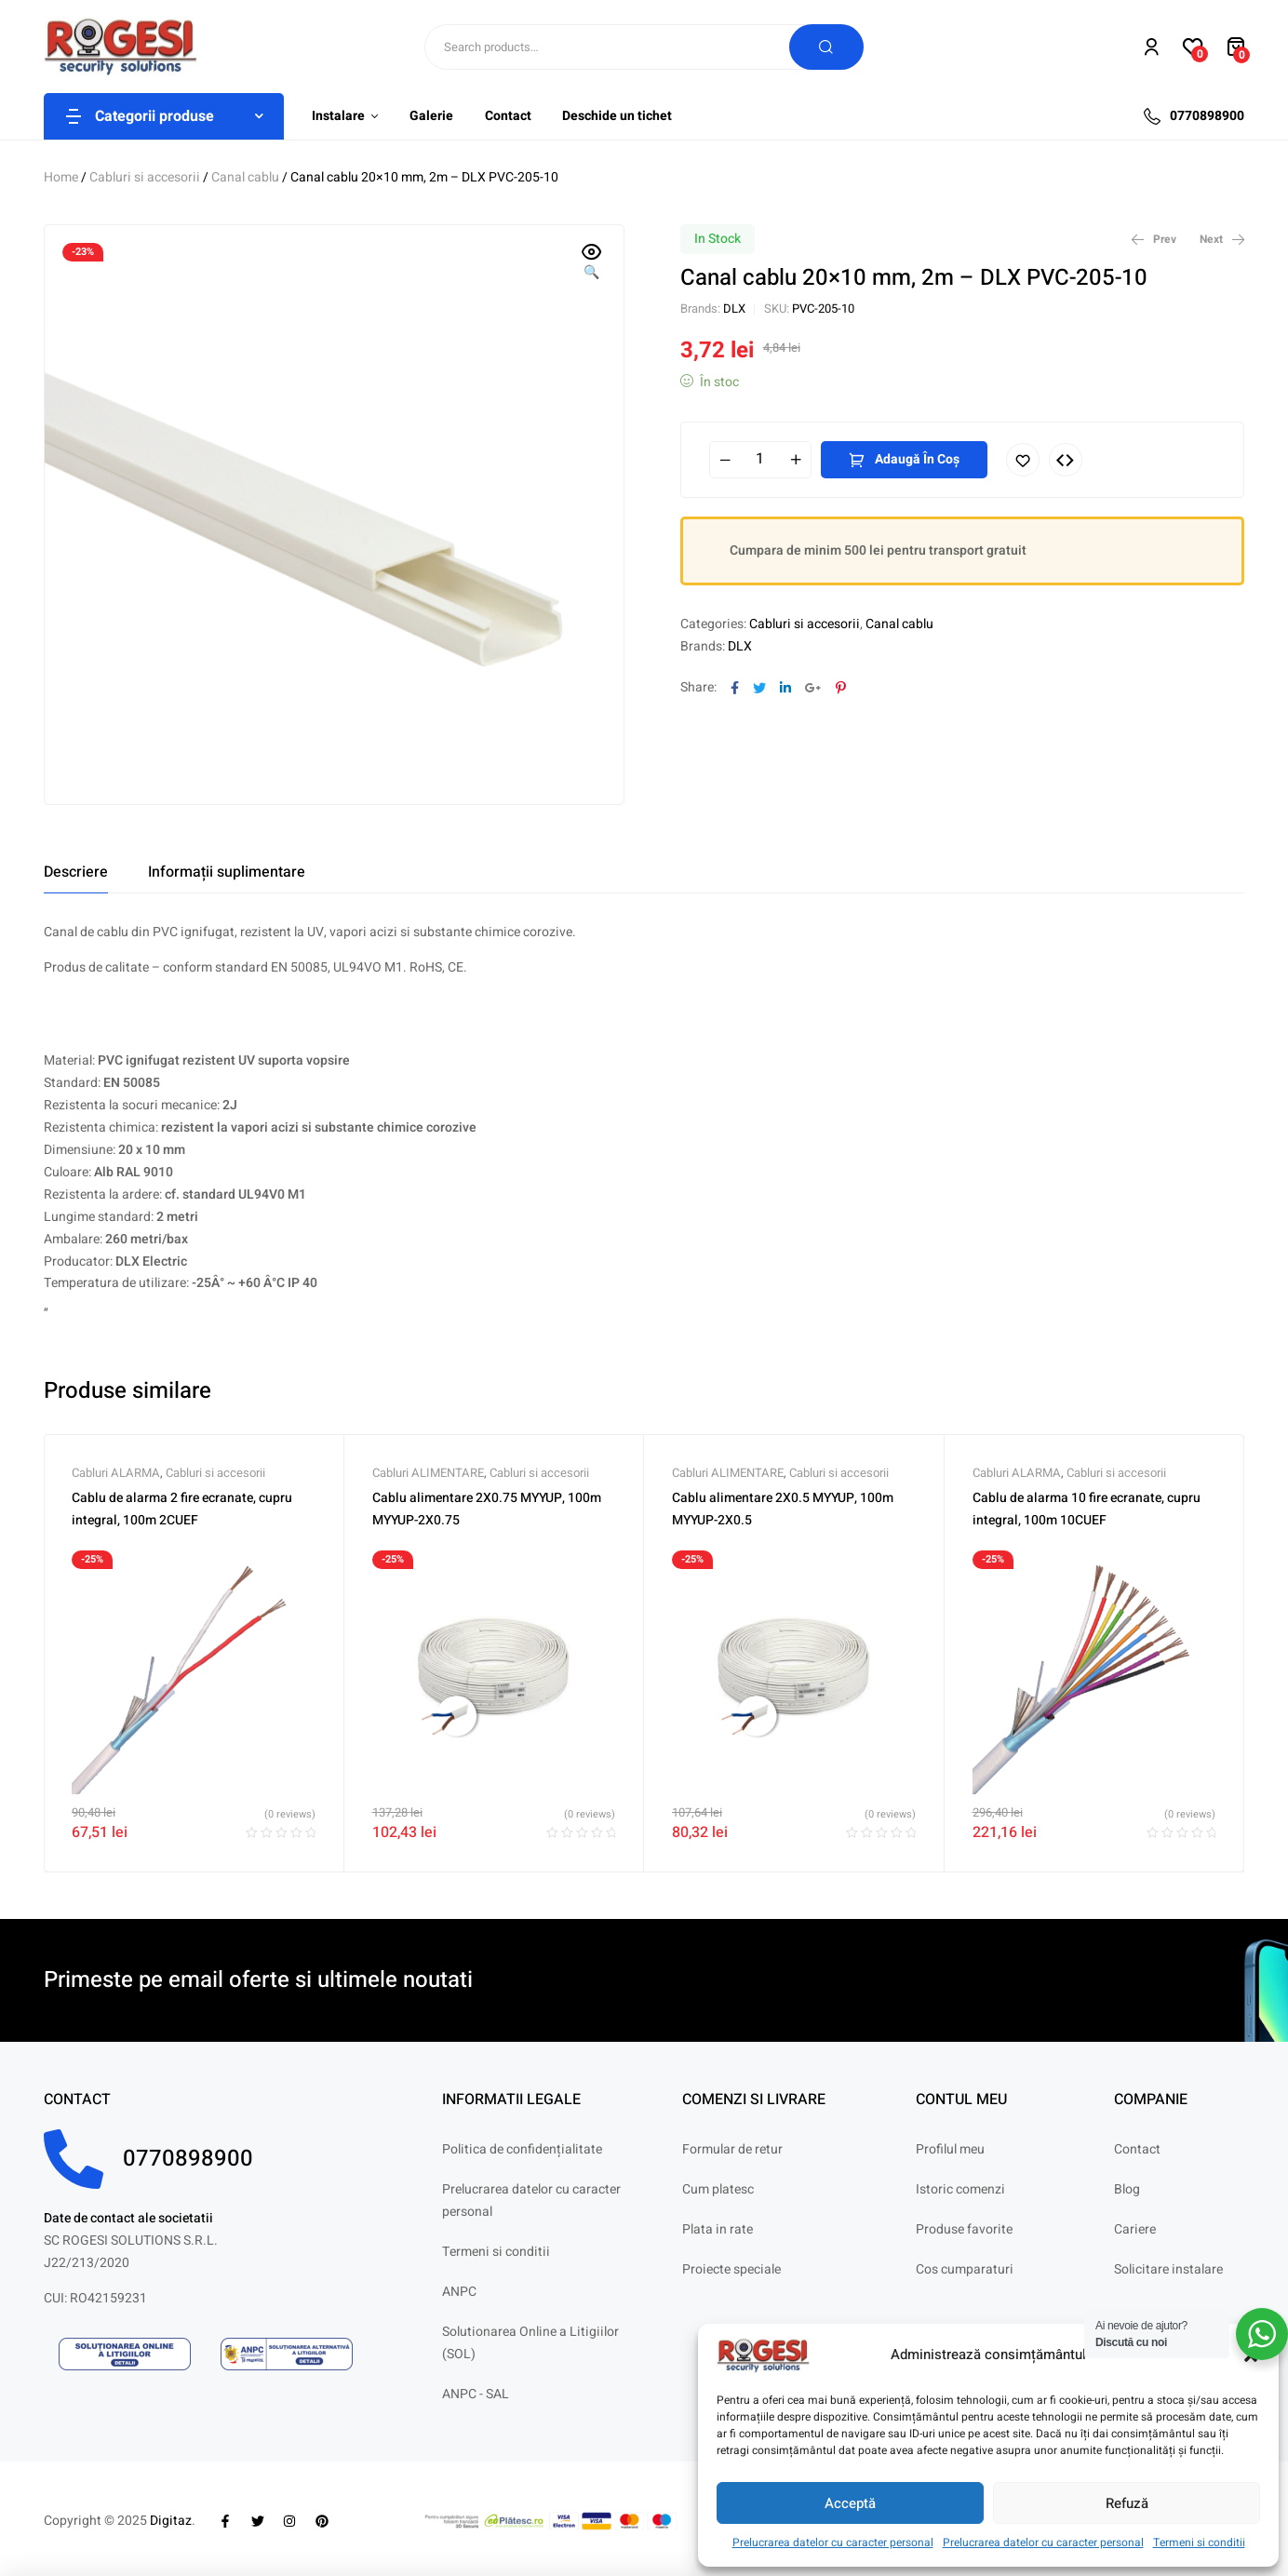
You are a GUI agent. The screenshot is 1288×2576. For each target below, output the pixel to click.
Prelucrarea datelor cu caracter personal (832, 2542)
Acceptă (850, 2503)
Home (61, 177)
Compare (1065, 459)
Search (826, 47)
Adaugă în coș (917, 459)
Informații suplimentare (226, 872)
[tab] (76, 872)
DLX (734, 308)
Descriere (76, 872)
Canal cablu (245, 177)
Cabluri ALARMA (116, 1473)
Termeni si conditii (1199, 2542)
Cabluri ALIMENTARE (428, 1473)
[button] (592, 263)
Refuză (1127, 2503)
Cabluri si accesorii (144, 177)
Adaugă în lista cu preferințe (1023, 459)
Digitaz (171, 2520)
